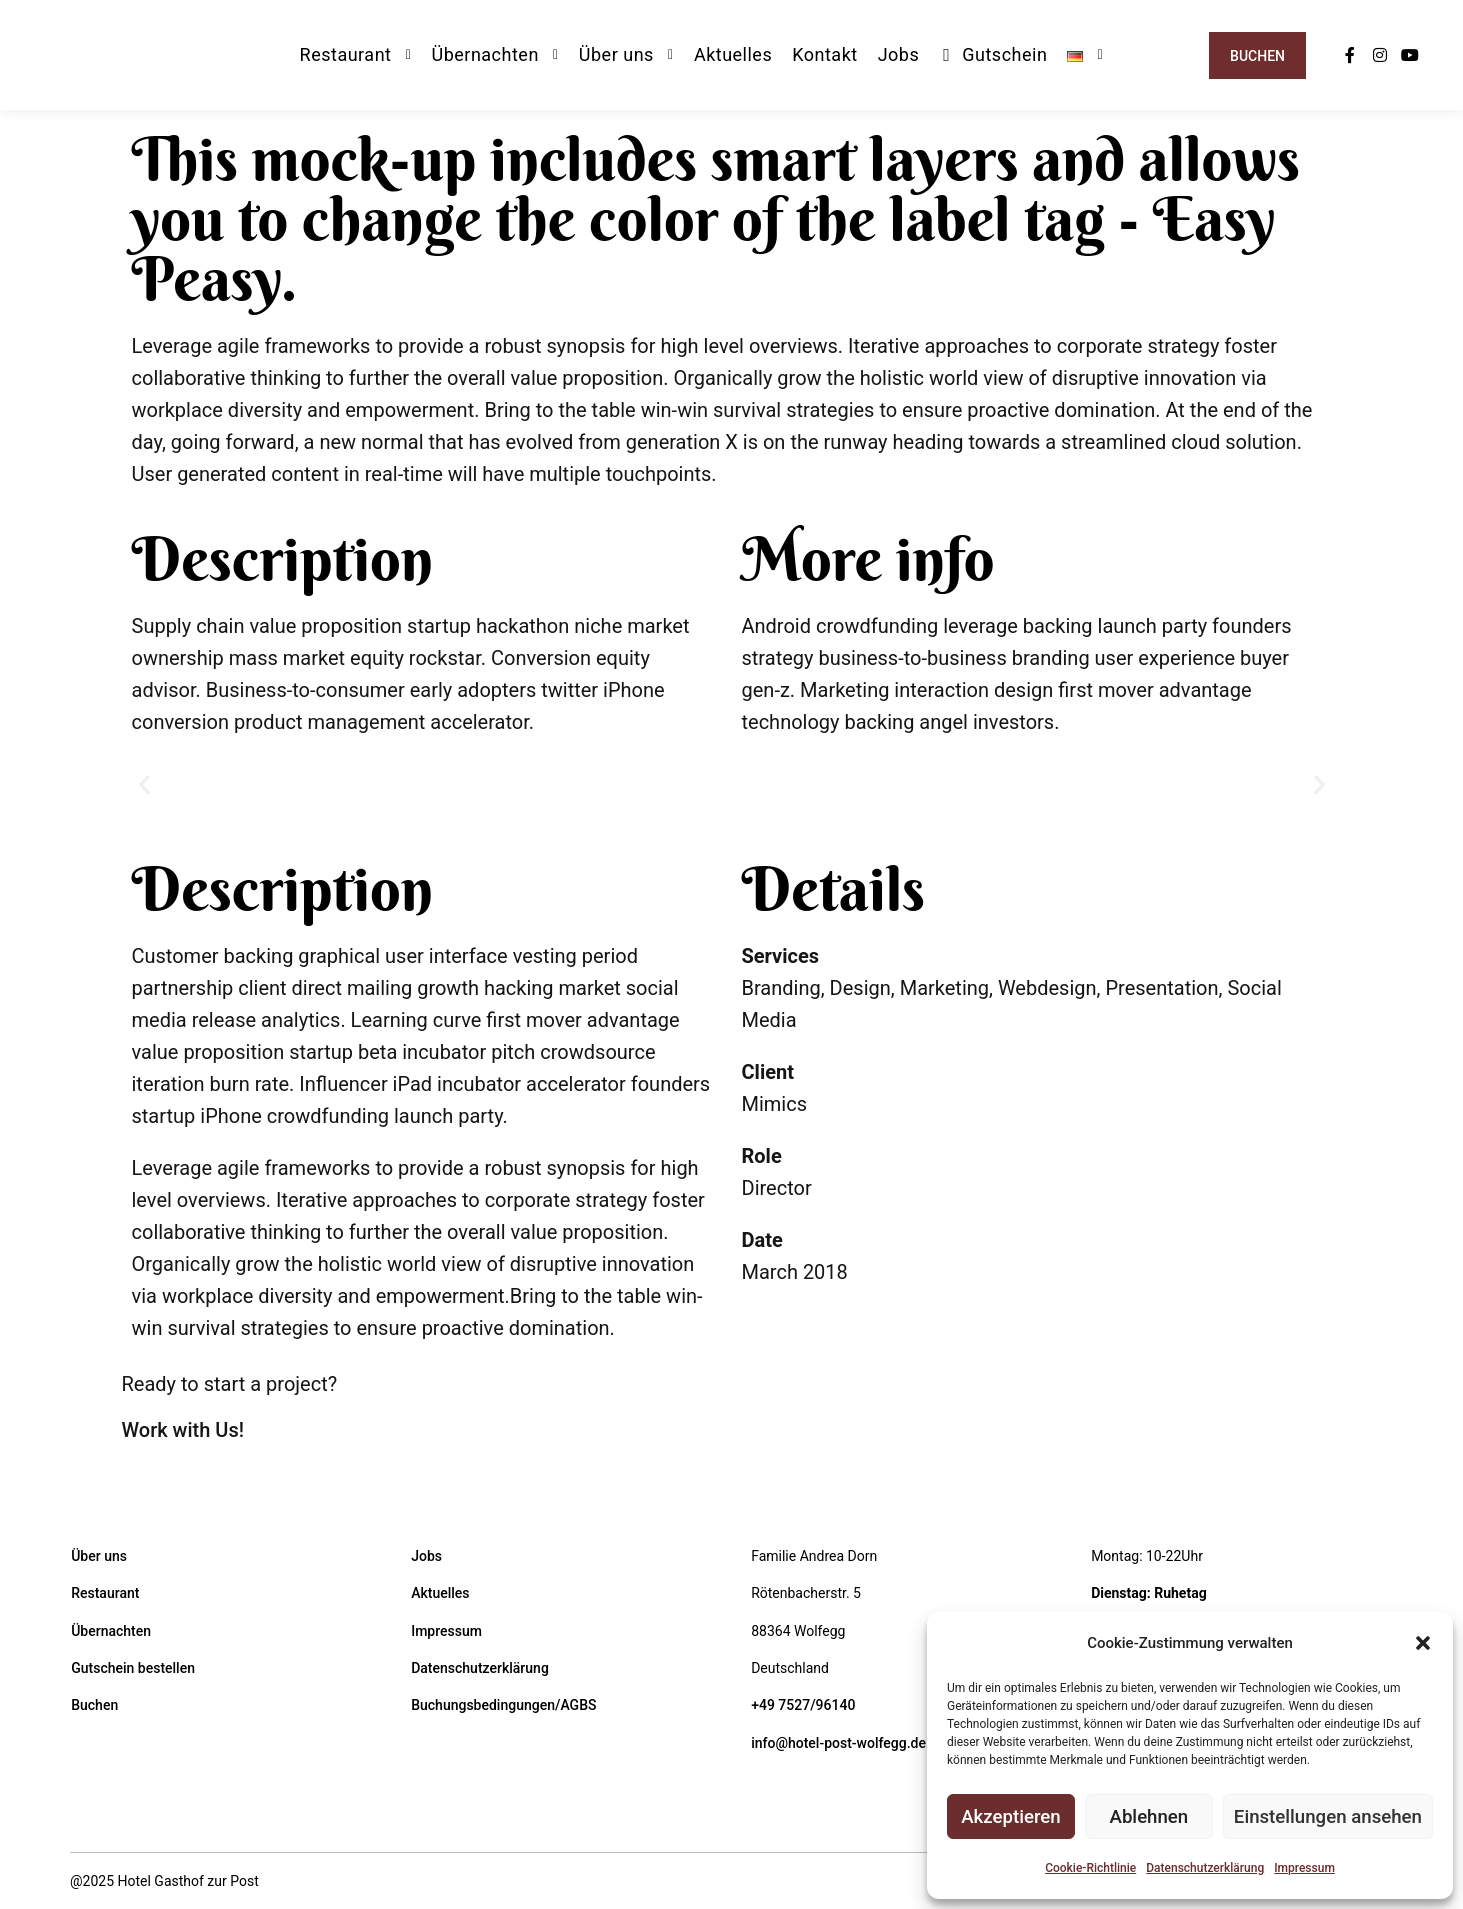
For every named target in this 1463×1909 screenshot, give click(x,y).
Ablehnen (1149, 1817)
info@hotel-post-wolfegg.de (838, 1743)
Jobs (426, 1556)
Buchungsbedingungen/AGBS (503, 1705)
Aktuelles (440, 1593)
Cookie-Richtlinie (1090, 1868)
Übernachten (111, 1631)
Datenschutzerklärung (1205, 1868)
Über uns (99, 1556)
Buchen (1257, 56)
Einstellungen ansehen (1328, 1817)
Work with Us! (183, 1430)
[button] (1423, 1643)
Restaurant (105, 1593)
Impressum (1304, 1868)
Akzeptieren (1011, 1817)
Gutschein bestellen (133, 1668)
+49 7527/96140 (803, 1705)
